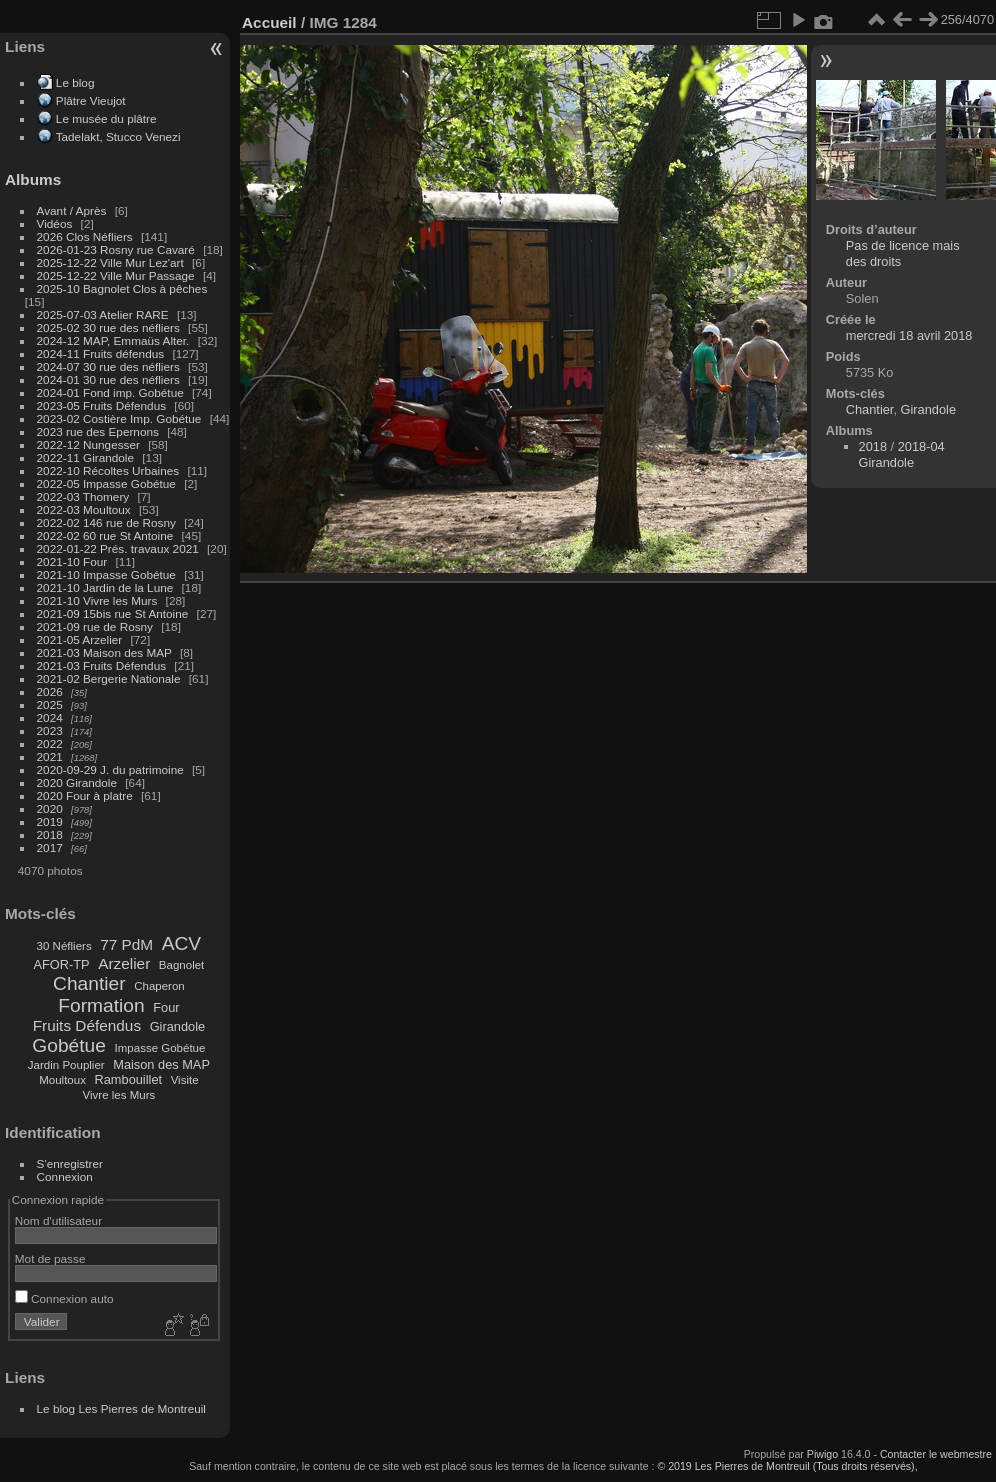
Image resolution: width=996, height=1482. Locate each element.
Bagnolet (181, 965)
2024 (50, 717)
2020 (50, 808)
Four (166, 1007)
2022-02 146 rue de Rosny (106, 522)
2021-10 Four (72, 561)
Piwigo (822, 1454)
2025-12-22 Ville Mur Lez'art (110, 262)
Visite (185, 1080)
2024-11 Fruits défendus (101, 353)
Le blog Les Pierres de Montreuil (121, 1408)
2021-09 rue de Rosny (95, 626)
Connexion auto (64, 1298)
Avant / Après (72, 210)
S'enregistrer (70, 1163)
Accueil (269, 22)
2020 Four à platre (85, 795)
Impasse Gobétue (160, 1048)
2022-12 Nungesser (88, 444)
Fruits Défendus (87, 1025)
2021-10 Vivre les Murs (97, 600)
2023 (50, 730)
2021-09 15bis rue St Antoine (113, 613)
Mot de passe (50, 1258)
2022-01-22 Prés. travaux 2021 (118, 548)
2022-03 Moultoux (84, 509)
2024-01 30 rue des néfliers (110, 379)
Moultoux (62, 1080)
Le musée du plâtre (106, 118)
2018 (50, 834)
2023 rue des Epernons (98, 431)
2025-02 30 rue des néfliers (108, 327)
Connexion (65, 1176)
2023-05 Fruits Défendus (102, 405)
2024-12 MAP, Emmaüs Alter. (113, 340)
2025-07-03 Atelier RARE (103, 314)
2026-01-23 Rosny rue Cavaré (116, 249)
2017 (50, 847)
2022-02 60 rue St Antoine (105, 535)
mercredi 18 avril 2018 (909, 335)
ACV (181, 943)
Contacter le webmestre (936, 1454)
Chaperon (159, 986)
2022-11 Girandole (85, 457)
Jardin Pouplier (66, 1065)
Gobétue (69, 1045)
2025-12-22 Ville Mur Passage (116, 275)
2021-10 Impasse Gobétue (106, 574)
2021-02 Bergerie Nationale (109, 678)
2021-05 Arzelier (80, 639)
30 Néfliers (64, 946)
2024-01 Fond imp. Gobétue (110, 392)
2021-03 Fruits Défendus (102, 665)
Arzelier (124, 963)
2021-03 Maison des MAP (104, 652)
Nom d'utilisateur (58, 1220)
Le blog (75, 82)
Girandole (178, 1026)
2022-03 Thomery (83, 496)
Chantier (89, 983)
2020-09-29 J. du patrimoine (110, 769)
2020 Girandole (77, 782)
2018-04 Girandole (902, 454)
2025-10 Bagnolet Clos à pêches (122, 288)
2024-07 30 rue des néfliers (108, 366)
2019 (50, 821)
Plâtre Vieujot (91, 100)
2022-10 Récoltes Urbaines (108, 470)
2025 (50, 704)
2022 (50, 743)
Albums (33, 179)
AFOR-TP (61, 964)
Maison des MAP (161, 1064)
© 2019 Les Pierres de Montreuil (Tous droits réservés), (787, 1466)
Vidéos (55, 223)
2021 (50, 756)
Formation (101, 1005)
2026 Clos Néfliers (85, 236)
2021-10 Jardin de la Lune (105, 587)
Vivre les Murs (119, 1095)
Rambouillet (129, 1079)
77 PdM (126, 944)
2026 (50, 691)
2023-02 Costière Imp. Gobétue (119, 418)
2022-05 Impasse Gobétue (106, 483)
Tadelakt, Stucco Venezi (118, 136)
